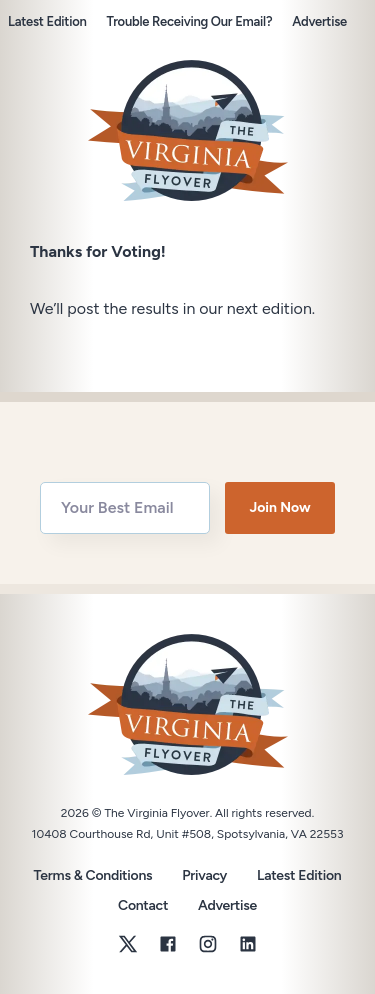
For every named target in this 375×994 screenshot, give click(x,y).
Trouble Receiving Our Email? (190, 22)
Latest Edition (47, 22)
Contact (143, 906)
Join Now (279, 507)
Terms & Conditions (93, 875)
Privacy (204, 875)
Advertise (319, 22)
